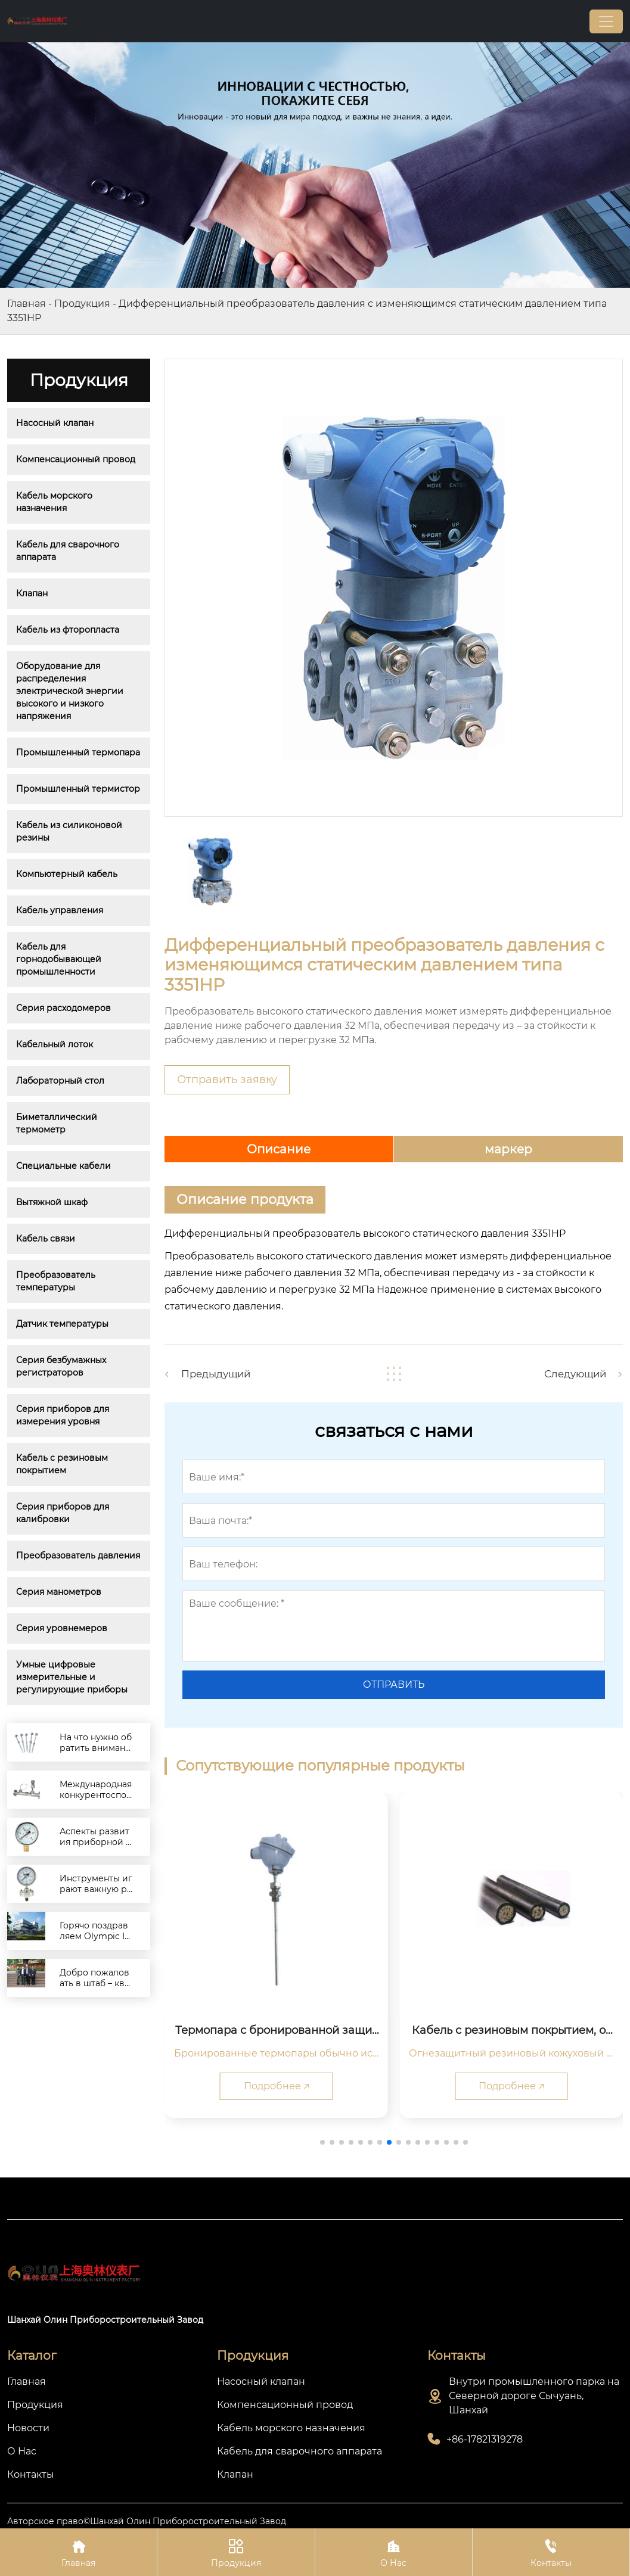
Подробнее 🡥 (276, 2086)
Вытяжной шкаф (52, 1202)
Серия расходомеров (63, 1008)
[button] (322, 2142)
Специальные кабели (63, 1166)
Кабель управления (59, 910)
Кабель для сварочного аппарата (69, 550)
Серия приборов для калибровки (63, 1513)
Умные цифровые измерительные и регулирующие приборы (72, 1677)
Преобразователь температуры (57, 1281)
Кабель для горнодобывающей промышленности (60, 959)
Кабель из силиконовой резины (70, 831)
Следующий (572, 1374)
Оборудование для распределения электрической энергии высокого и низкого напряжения (71, 691)
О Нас (393, 2551)
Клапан (32, 593)
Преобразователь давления (78, 1555)
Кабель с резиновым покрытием (63, 1464)
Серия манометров (58, 1591)
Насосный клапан (55, 423)
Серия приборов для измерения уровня (63, 1415)
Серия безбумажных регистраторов (62, 1366)
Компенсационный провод (75, 459)
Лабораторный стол (60, 1080)
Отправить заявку (227, 1079)
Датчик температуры (62, 1323)
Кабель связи (45, 1238)
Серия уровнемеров (61, 1628)
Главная (26, 303)
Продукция (82, 303)
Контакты (551, 2551)
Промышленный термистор (78, 788)
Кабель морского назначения (55, 502)
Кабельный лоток (54, 1044)
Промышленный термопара (78, 752)
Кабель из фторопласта (67, 629)
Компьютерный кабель (66, 874)
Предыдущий (219, 1374)
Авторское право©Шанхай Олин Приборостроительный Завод (146, 2521)
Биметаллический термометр (58, 1123)
